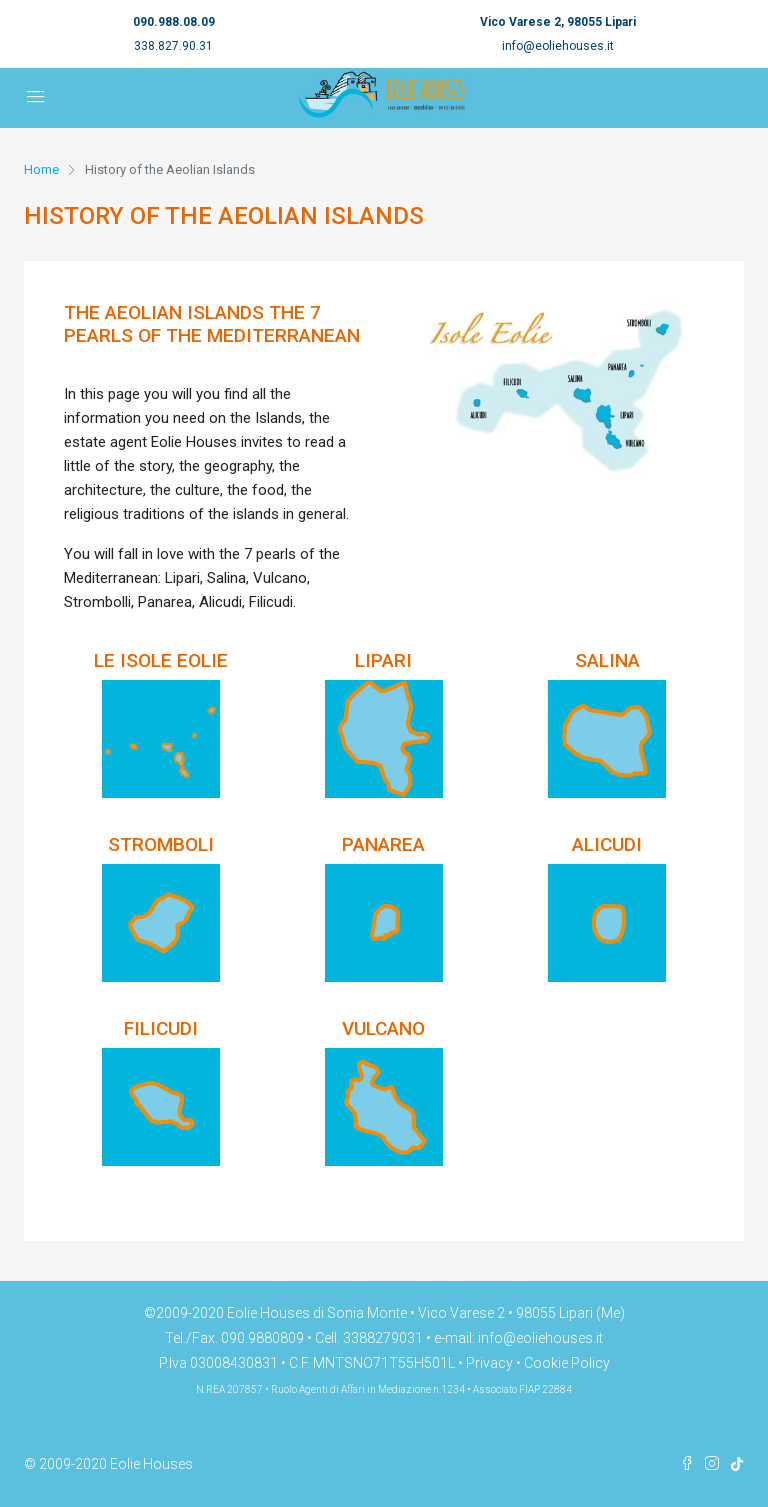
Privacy (489, 1363)
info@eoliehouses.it (558, 46)
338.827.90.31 (173, 46)
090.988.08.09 (174, 22)
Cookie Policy (567, 1363)
